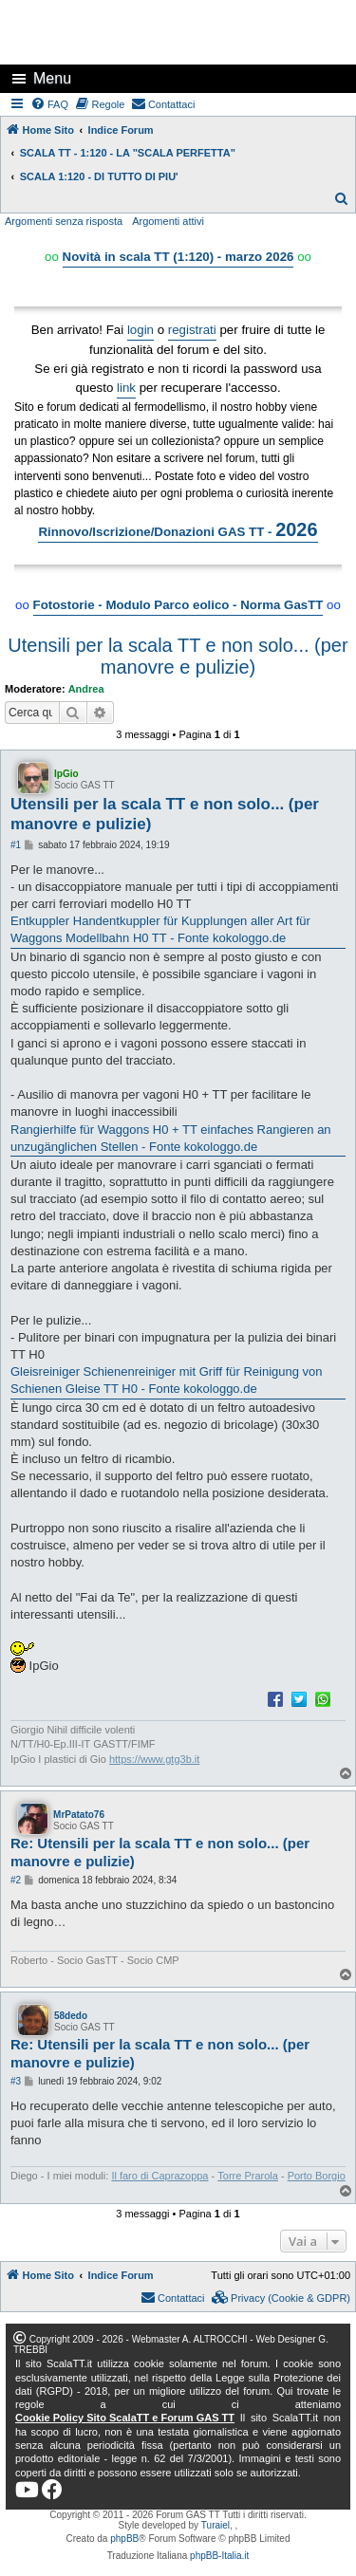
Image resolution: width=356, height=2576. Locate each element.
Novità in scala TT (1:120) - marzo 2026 (178, 257)
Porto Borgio (317, 2175)
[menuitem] (50, 104)
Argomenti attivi (168, 221)
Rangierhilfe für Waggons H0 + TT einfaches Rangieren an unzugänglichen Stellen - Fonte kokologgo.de (170, 1138)
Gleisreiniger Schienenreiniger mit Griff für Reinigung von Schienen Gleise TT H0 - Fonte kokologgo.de (166, 1380)
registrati (192, 330)
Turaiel (215, 2525)
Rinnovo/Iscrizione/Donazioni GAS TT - (177, 529)
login (140, 330)
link (126, 387)
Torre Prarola (247, 2175)
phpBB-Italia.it (219, 2555)
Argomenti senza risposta (63, 221)
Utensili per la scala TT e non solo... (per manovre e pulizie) (177, 656)
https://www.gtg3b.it (154, 1759)
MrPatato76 (78, 1814)
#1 (15, 845)
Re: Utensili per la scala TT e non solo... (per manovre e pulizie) (159, 1852)
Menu (52, 78)
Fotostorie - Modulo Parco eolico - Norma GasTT (178, 605)
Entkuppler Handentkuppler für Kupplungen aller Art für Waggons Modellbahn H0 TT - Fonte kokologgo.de (160, 929)
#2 (15, 1880)
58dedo (70, 2016)
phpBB (124, 2538)
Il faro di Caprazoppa (159, 2175)
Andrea (86, 689)
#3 (15, 2081)
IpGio (66, 774)
